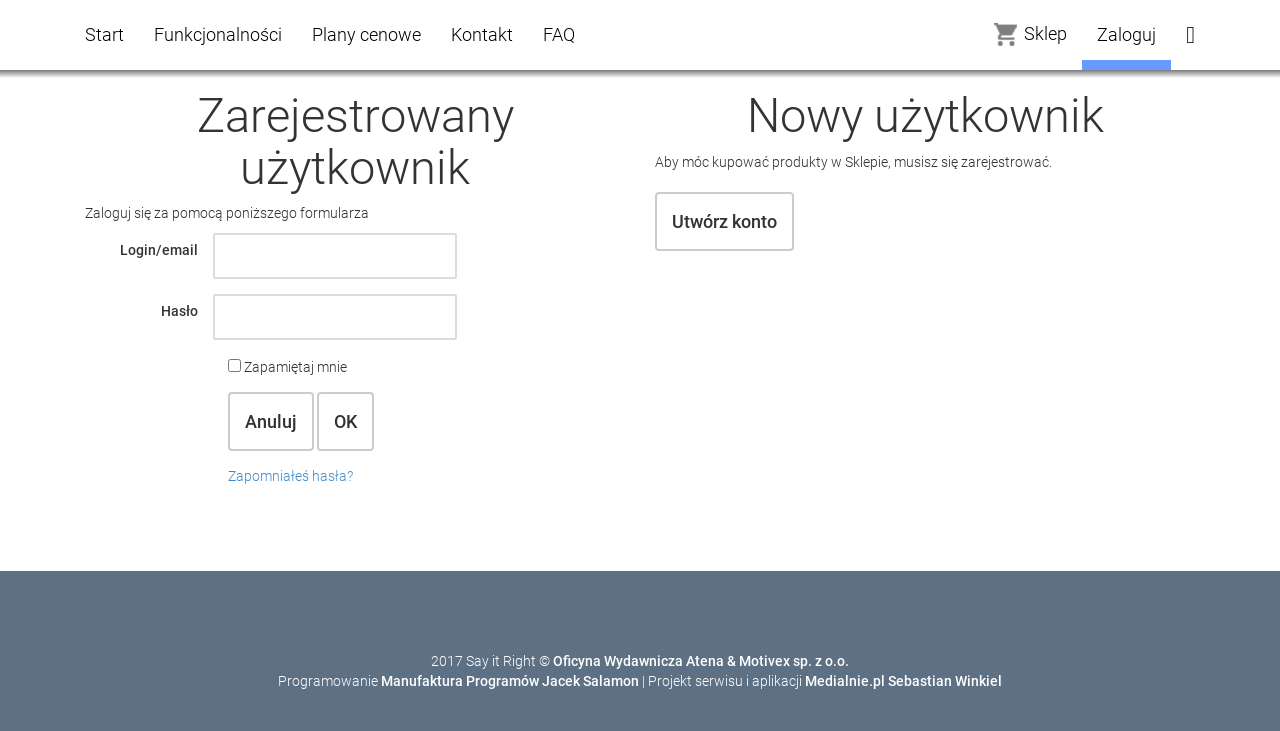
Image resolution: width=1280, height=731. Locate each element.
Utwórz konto (724, 221)
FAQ (559, 34)
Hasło (179, 311)
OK (345, 421)
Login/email (159, 250)
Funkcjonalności (218, 34)
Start (104, 34)
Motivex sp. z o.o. (794, 661)
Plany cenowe (366, 34)
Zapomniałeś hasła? (290, 476)
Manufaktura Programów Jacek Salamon (510, 681)
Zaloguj (1126, 34)
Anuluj (271, 421)
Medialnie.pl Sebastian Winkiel (903, 681)
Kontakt (482, 34)
